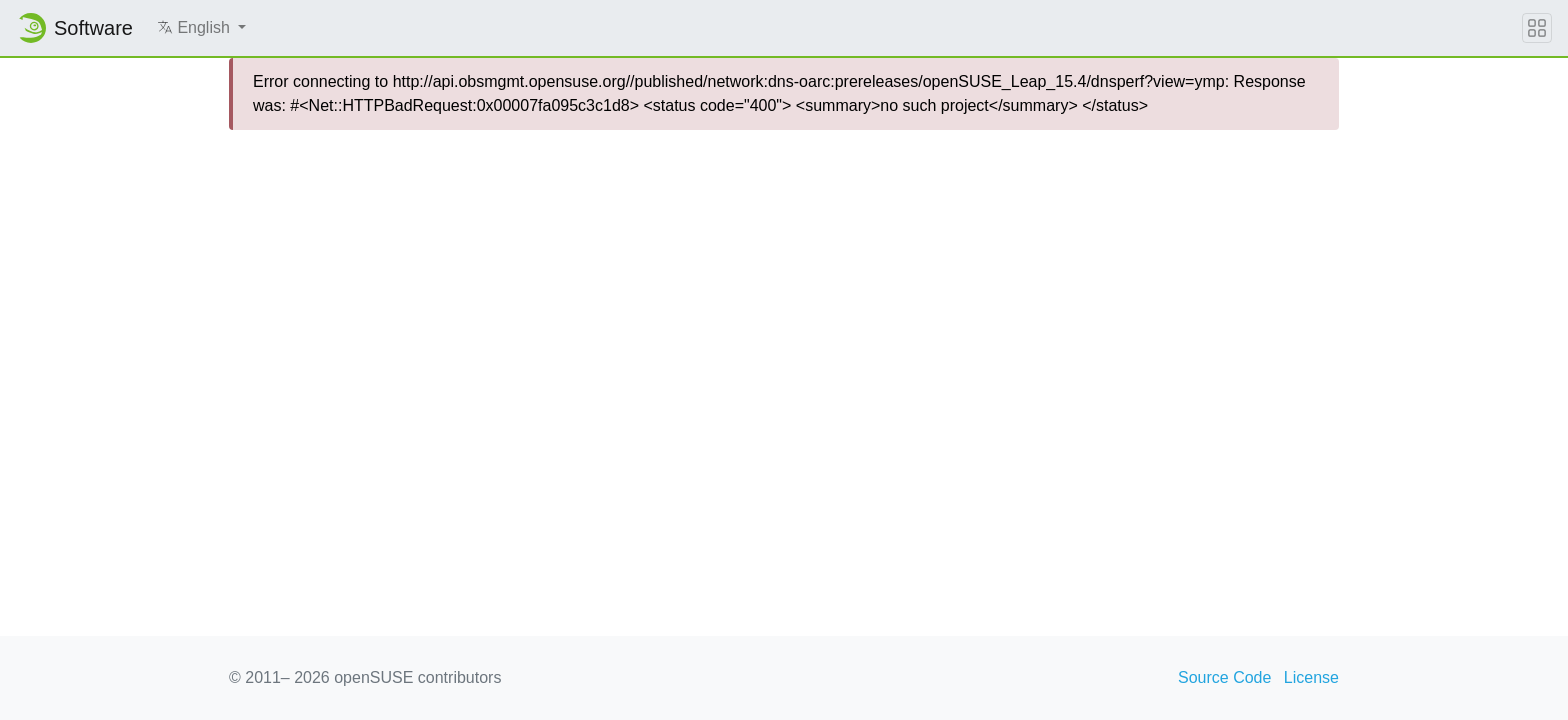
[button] (201, 28)
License (1311, 677)
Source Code (1224, 677)
